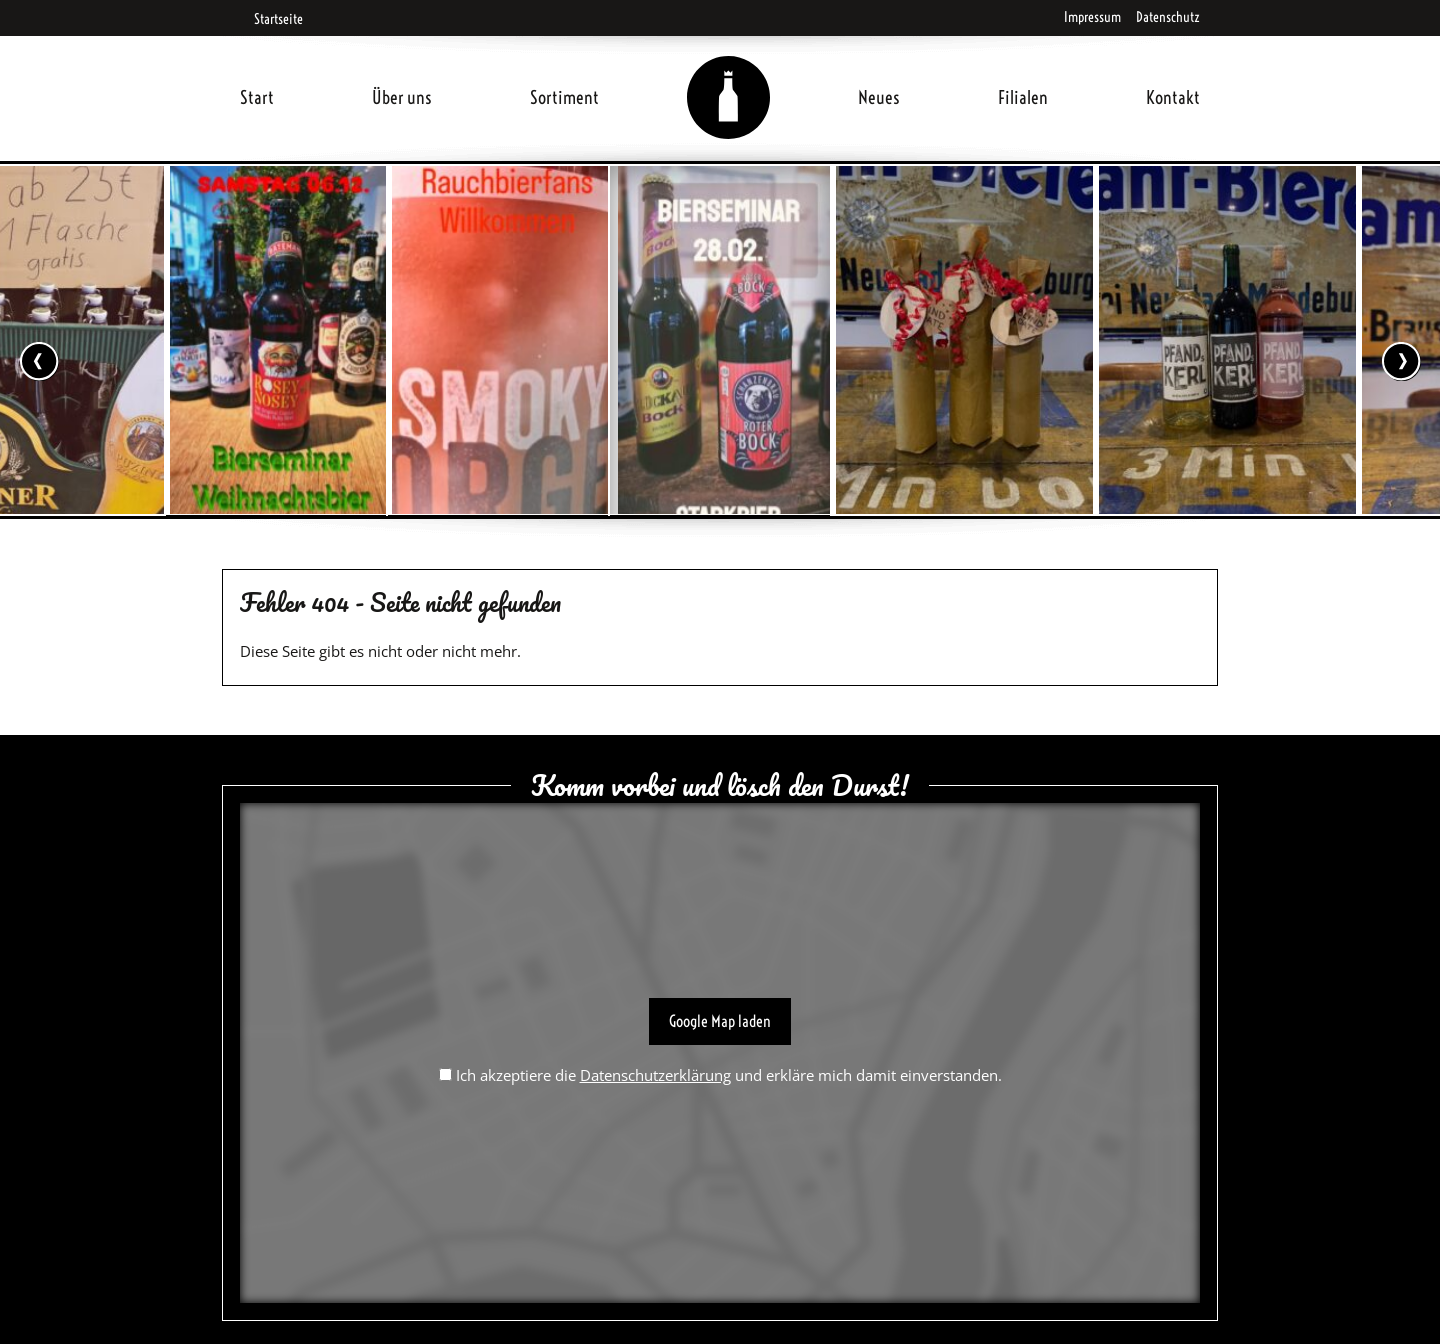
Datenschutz (1168, 17)
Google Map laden (720, 1021)
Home (729, 73)
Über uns (402, 97)
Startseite (271, 19)
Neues (879, 97)
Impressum (1092, 17)
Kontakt (1173, 97)
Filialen (1023, 97)
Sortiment (564, 97)
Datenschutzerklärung (655, 1075)
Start (257, 97)
